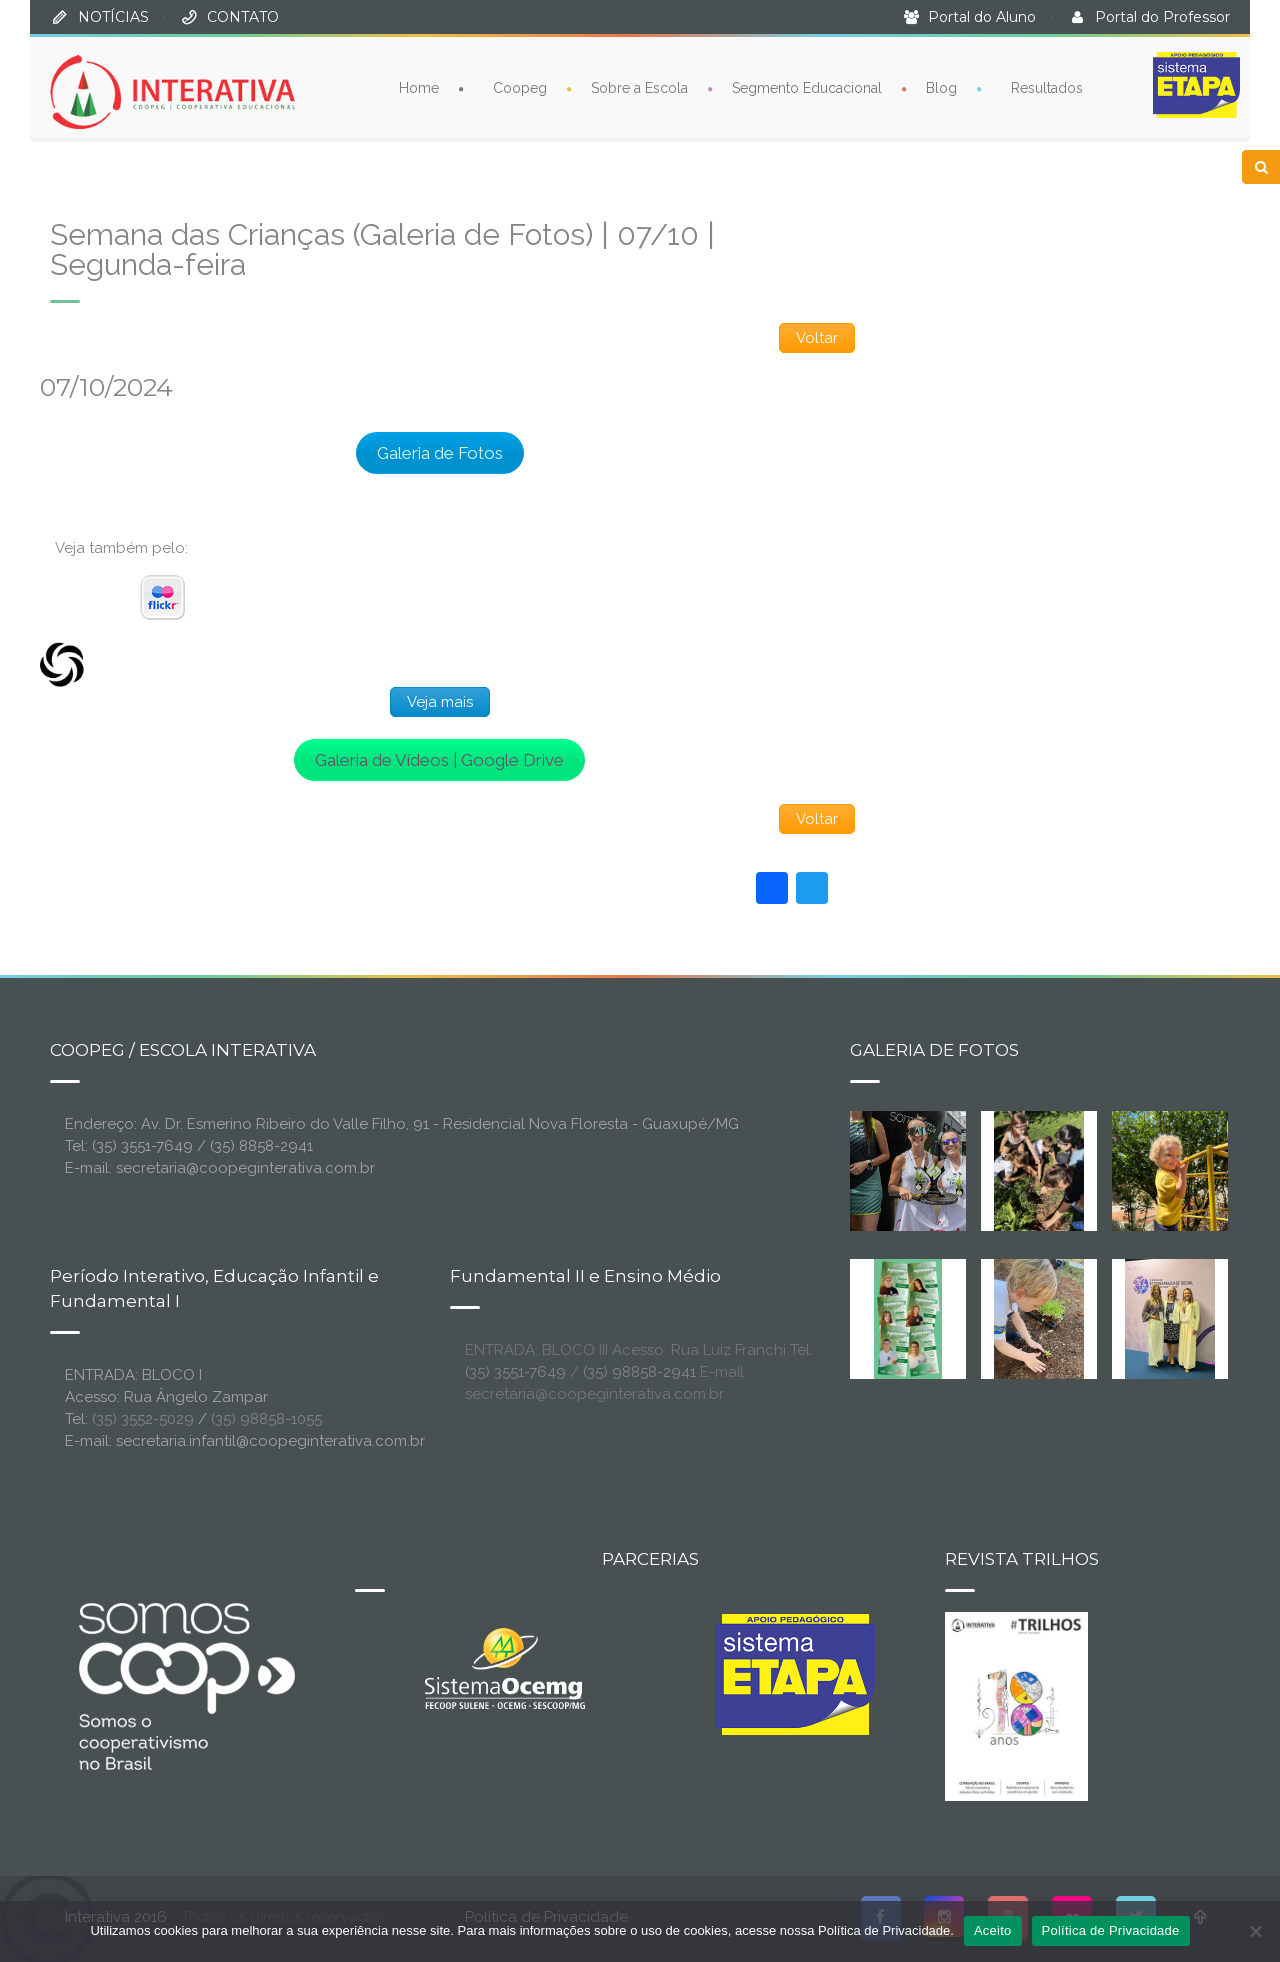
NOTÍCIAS (113, 17)
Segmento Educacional (807, 88)
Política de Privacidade (1111, 1930)
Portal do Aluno (982, 17)
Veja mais (440, 702)
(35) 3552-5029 (143, 1419)
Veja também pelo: (121, 548)
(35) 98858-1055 (266, 1419)
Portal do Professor (1162, 17)
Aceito (993, 1930)
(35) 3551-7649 (515, 1372)
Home (419, 88)
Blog (941, 88)
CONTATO (243, 17)
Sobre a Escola (639, 88)
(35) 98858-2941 (639, 1372)
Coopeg (520, 88)
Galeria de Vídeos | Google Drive (439, 760)
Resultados (1047, 88)
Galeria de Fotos (440, 453)
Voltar (817, 338)
